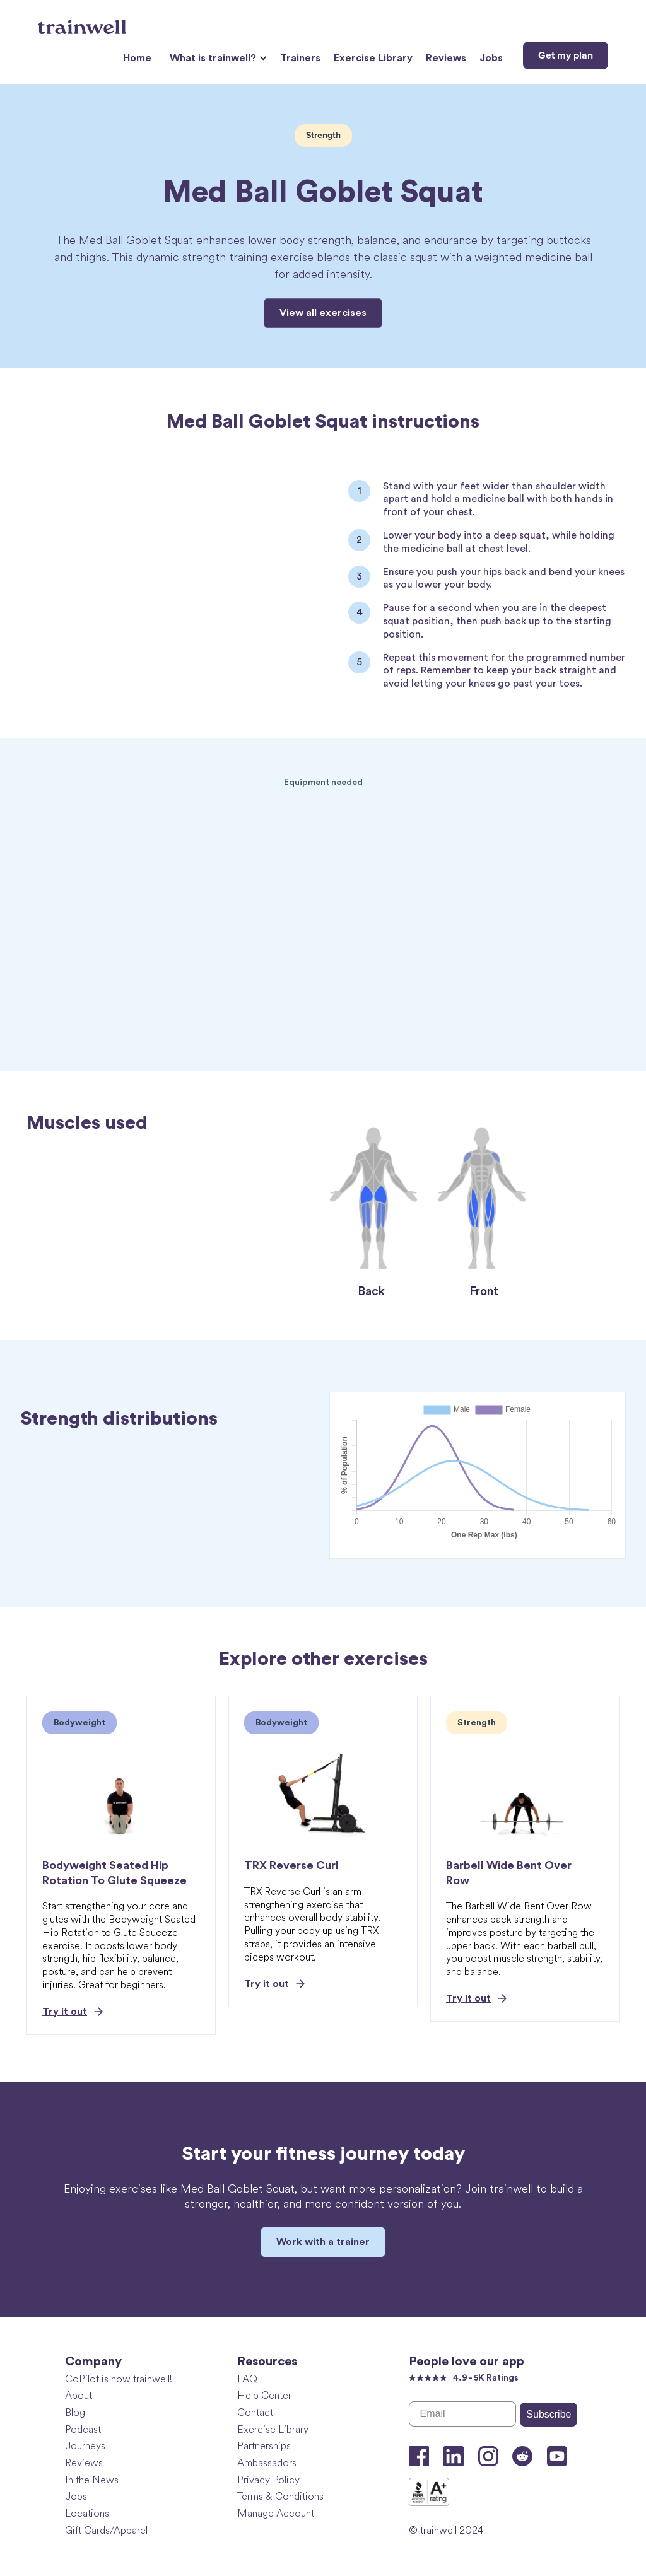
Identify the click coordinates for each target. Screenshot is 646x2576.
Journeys (85, 2446)
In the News (92, 2480)
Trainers (300, 58)
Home (137, 58)
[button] (216, 58)
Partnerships (264, 2446)
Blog (75, 2412)
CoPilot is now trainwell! (118, 2379)
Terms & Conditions (280, 2496)
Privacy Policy (268, 2480)
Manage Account (275, 2513)
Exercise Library (373, 58)
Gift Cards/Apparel (106, 2530)
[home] (83, 22)
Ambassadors (267, 2463)
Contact (255, 2412)
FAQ (247, 2379)
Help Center (264, 2395)
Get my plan (565, 55)
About (78, 2395)
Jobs (491, 58)
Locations (87, 2513)
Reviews (446, 58)
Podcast (83, 2429)
